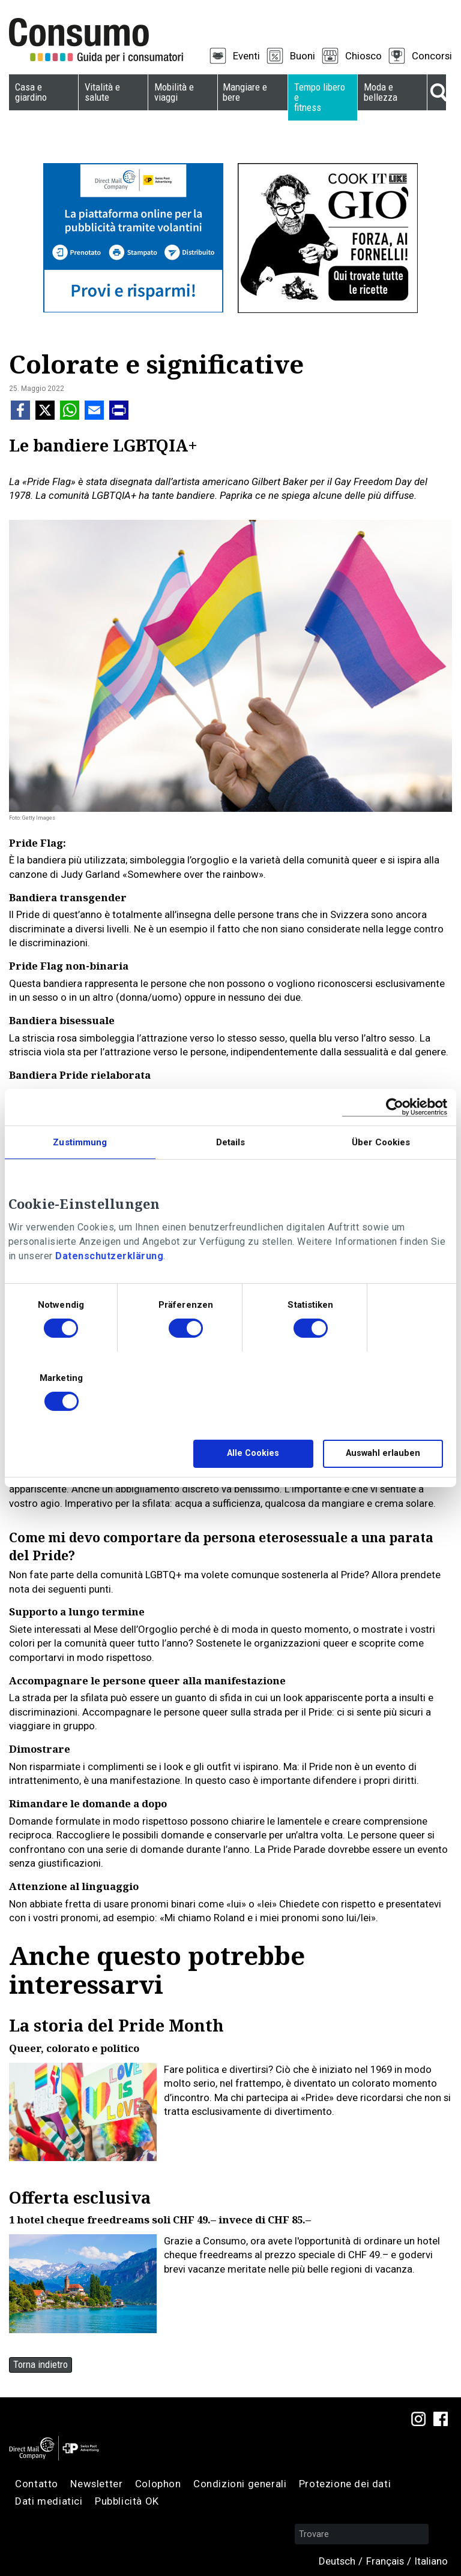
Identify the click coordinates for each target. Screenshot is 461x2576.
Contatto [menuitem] (36, 2484)
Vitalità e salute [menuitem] (102, 92)
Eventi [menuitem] (246, 56)
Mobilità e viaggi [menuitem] (174, 92)
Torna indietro (40, 2364)
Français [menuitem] (385, 2561)
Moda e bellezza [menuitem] (380, 92)
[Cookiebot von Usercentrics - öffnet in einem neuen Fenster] (394, 1107)
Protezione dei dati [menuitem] (345, 2484)
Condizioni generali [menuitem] (239, 2484)
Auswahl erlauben (383, 1453)
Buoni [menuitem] (302, 56)
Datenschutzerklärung (109, 1256)
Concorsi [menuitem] (432, 56)
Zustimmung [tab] (80, 1142)
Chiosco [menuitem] (363, 56)
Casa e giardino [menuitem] (31, 92)
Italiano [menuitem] (431, 2561)
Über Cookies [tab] (381, 1142)
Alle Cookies (253, 1453)
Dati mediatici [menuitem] (48, 2501)
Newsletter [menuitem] (96, 2484)
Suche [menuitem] (436, 92)
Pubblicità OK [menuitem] (127, 2501)
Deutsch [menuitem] (337, 2561)
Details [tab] (231, 1142)
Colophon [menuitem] (158, 2484)
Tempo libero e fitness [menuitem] (319, 97)
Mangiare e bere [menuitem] (245, 92)
